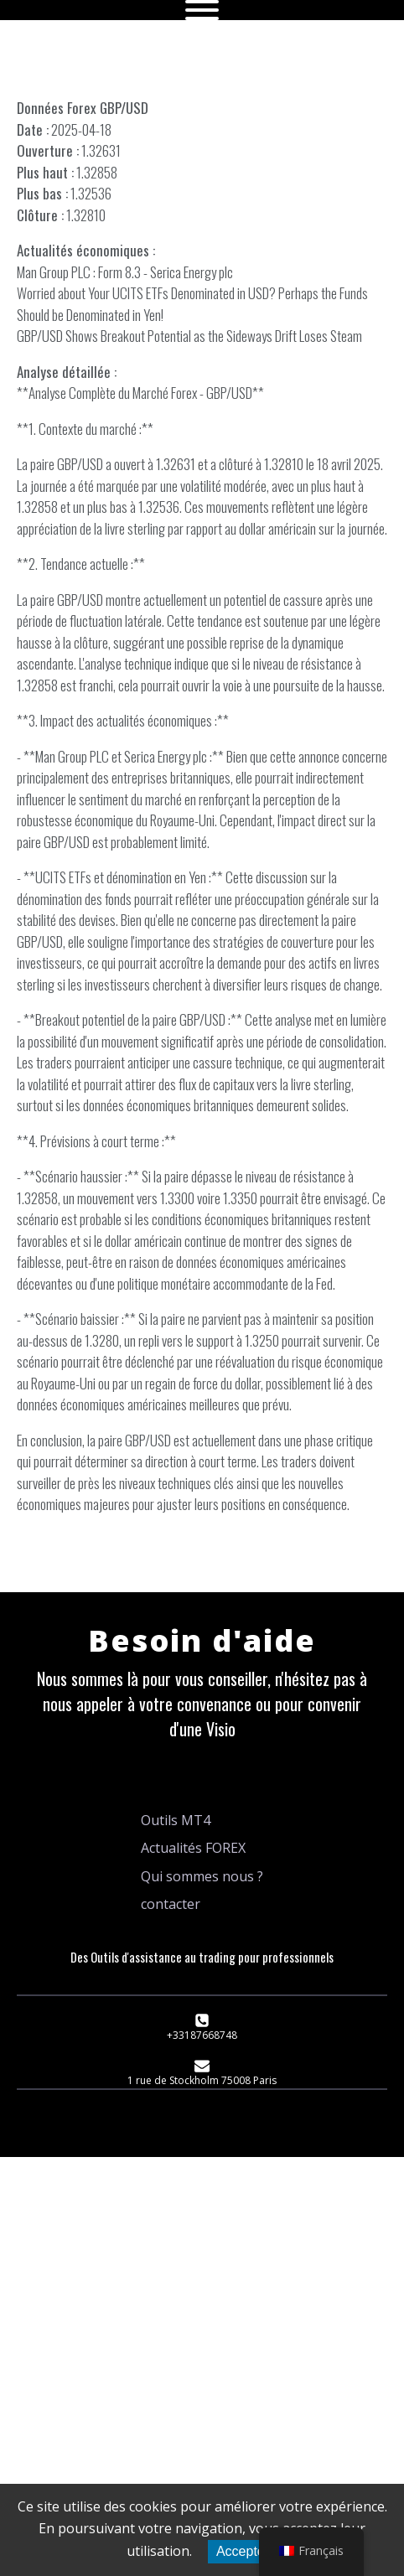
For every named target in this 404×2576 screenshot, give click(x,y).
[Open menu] (202, 10)
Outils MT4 (175, 1820)
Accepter (242, 2551)
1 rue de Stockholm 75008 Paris (202, 2080)
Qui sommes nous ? (202, 1876)
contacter (170, 1904)
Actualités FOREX (193, 1848)
